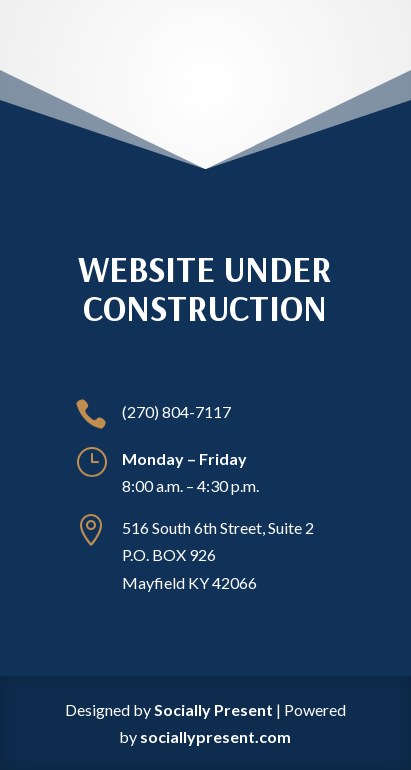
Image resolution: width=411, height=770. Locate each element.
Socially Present (213, 709)
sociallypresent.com (215, 736)
